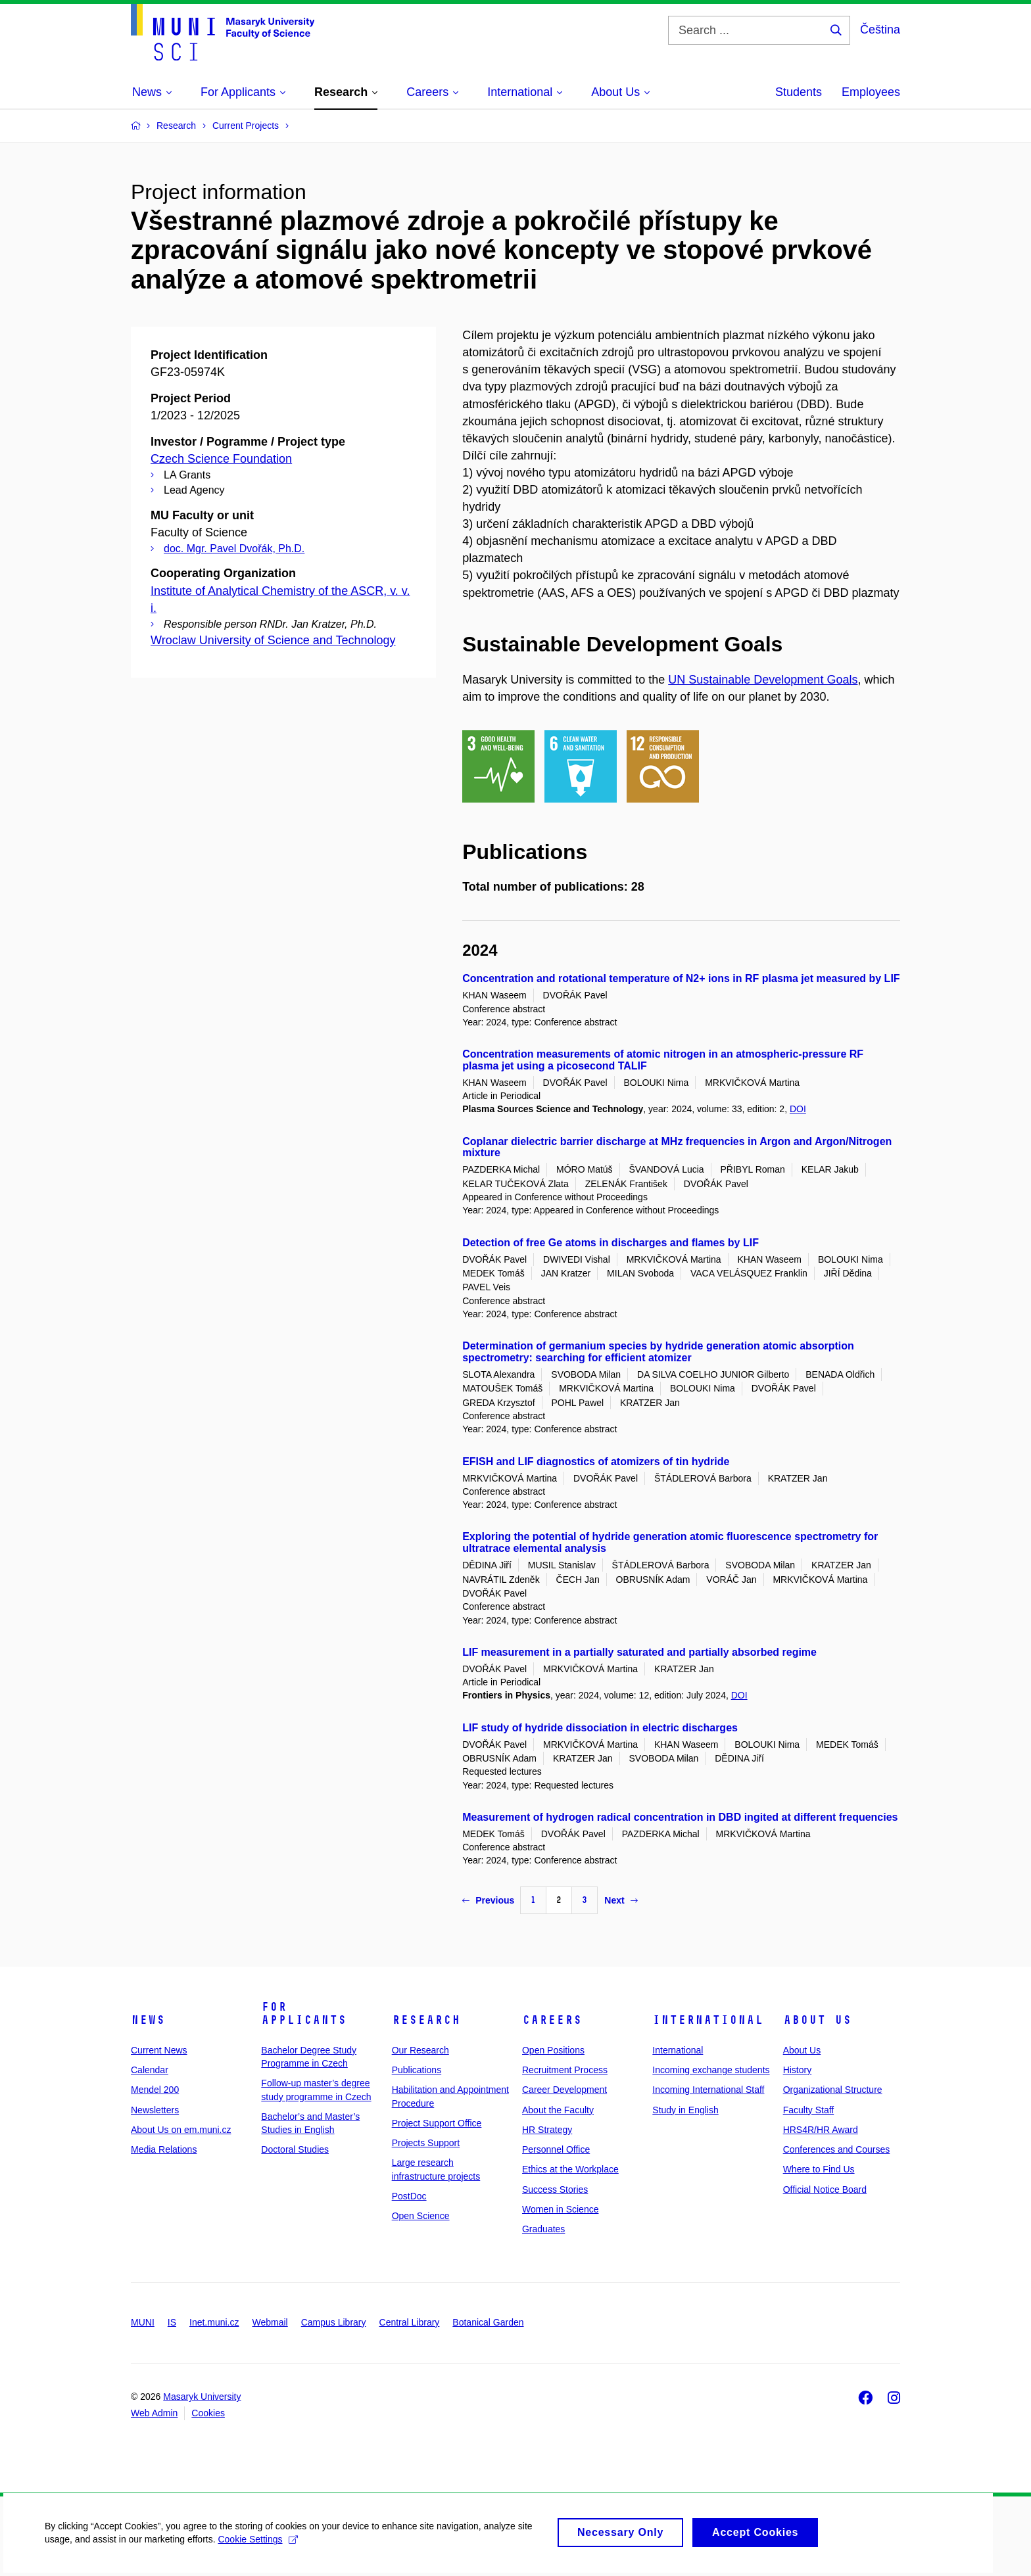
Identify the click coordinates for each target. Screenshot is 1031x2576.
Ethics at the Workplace (570, 2169)
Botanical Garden (487, 2322)
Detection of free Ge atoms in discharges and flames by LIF (610, 1242)
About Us (817, 2020)
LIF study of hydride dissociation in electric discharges (600, 1727)
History (797, 2070)
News (148, 2020)
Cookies (208, 2413)
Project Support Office (437, 2123)
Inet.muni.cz (214, 2322)
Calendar (149, 2070)
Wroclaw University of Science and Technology (273, 640)
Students (798, 92)
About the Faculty (558, 2110)
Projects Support (426, 2143)
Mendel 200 (155, 2089)
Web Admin (154, 2413)
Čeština (880, 29)
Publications (417, 2070)
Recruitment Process (565, 2070)
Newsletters (155, 2110)
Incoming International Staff (708, 2089)
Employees (871, 92)
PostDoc (409, 2196)
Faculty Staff (808, 2110)
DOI (798, 1109)
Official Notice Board (825, 2189)
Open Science (421, 2216)
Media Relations (164, 2149)
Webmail (270, 2322)
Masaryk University (202, 2396)
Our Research (420, 2050)
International (707, 2020)
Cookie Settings (259, 2546)
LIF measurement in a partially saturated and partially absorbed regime (639, 1652)
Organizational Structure (832, 2089)
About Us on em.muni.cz (181, 2129)
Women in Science (560, 2209)
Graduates (543, 2229)
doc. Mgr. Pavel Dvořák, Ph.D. (234, 548)
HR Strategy (547, 2129)
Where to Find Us (819, 2169)
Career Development (564, 2089)
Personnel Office (556, 2149)
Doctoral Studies (295, 2149)
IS (172, 2322)
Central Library (409, 2322)
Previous (488, 1900)
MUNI (143, 2322)
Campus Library (333, 2322)
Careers (552, 2020)
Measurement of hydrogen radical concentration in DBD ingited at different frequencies (680, 1817)
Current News (159, 2050)
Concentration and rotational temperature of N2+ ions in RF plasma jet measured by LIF (680, 978)
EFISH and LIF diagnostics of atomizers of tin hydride (595, 1461)
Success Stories (555, 2189)
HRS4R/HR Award (820, 2129)
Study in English (685, 2110)
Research (426, 2020)
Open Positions (553, 2050)
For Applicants (304, 2013)
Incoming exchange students (710, 2070)
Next (620, 1900)
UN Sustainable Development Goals (762, 679)
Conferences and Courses (836, 2149)
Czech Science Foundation (221, 458)
